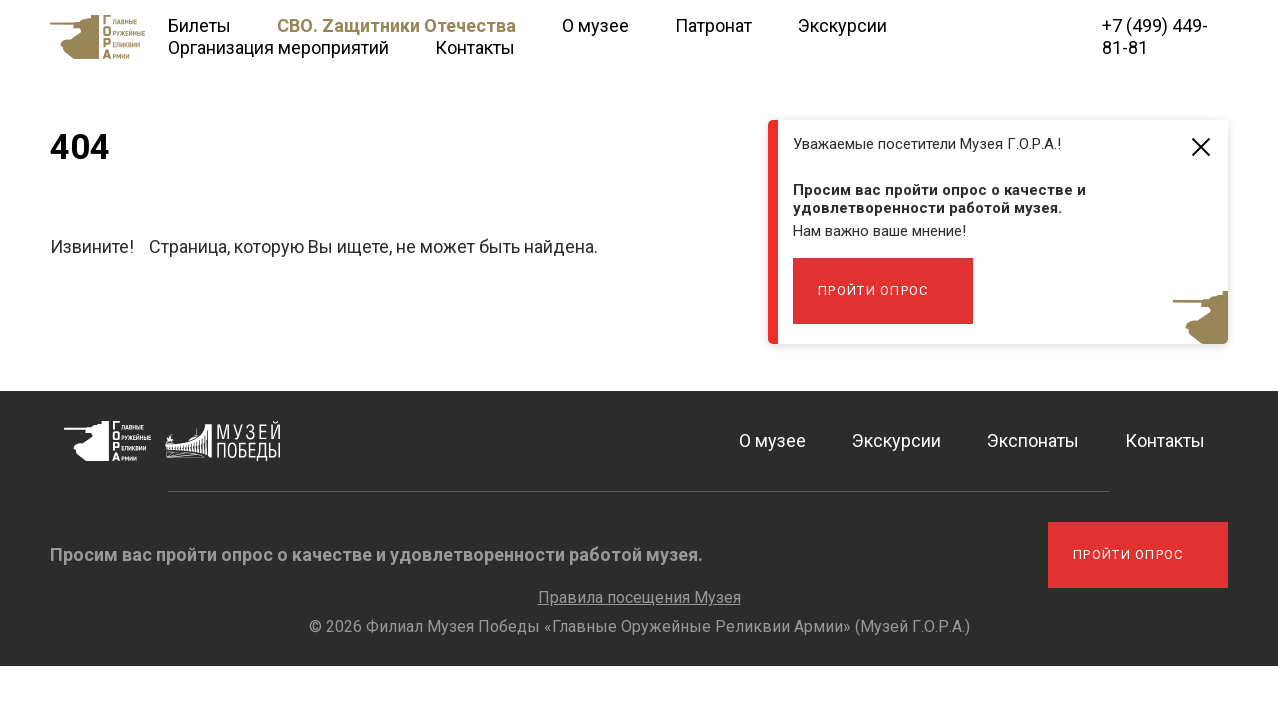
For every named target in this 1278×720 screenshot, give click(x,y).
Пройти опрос (873, 290)
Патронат (713, 25)
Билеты (199, 25)
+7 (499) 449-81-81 (1155, 36)
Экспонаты (1033, 440)
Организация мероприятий (278, 47)
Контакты (475, 47)
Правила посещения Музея (639, 597)
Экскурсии (842, 25)
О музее (595, 25)
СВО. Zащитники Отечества (396, 25)
